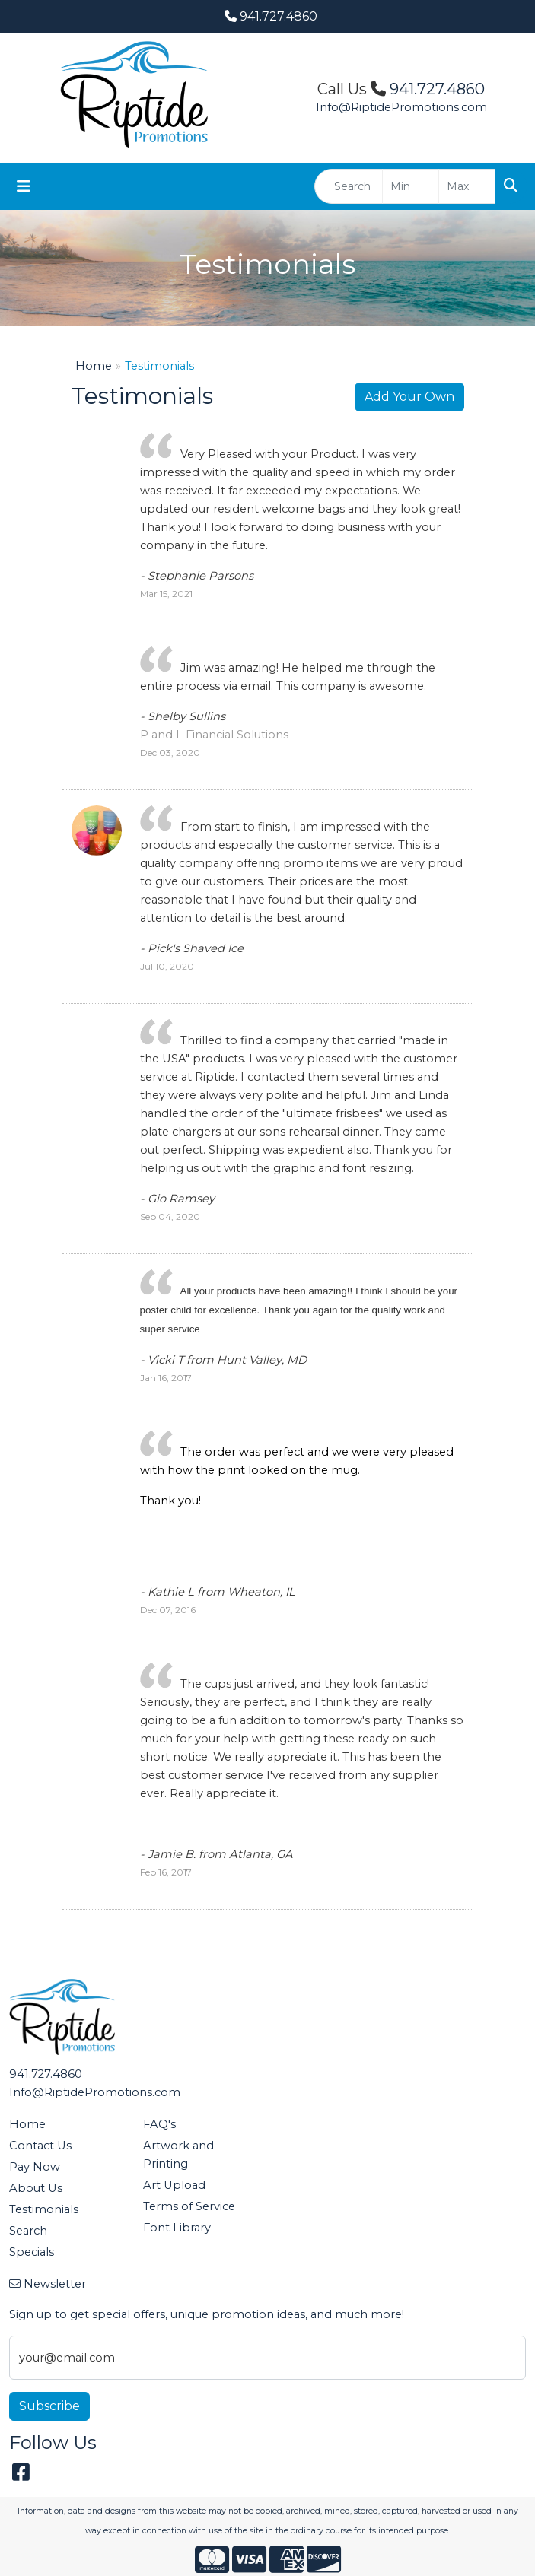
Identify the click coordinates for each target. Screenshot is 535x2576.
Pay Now (34, 2167)
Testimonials (43, 2209)
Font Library (177, 2228)
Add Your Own (409, 396)
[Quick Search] (348, 186)
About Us (35, 2188)
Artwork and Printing (178, 2155)
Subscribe (49, 2406)
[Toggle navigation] (24, 186)
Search (28, 2231)
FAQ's (159, 2124)
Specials (31, 2252)
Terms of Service (189, 2206)
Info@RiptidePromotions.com (401, 107)
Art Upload (174, 2185)
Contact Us (40, 2145)
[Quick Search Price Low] (410, 186)
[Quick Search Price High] (466, 186)
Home (93, 366)
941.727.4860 (271, 16)
